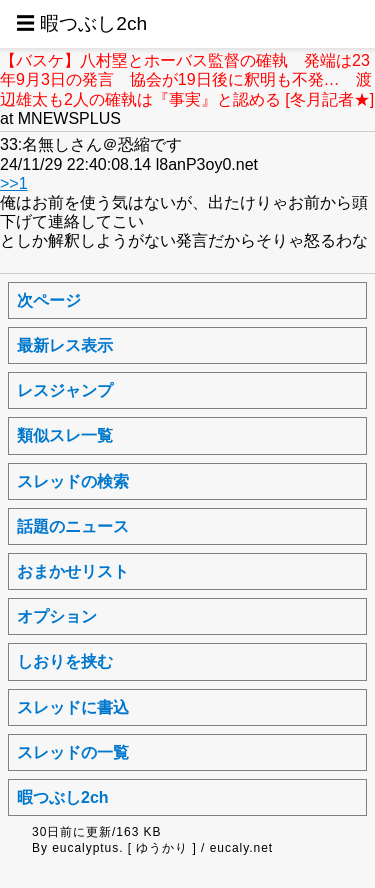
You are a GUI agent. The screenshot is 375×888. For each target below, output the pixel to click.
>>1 (14, 183)
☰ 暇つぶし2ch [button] (81, 23)
